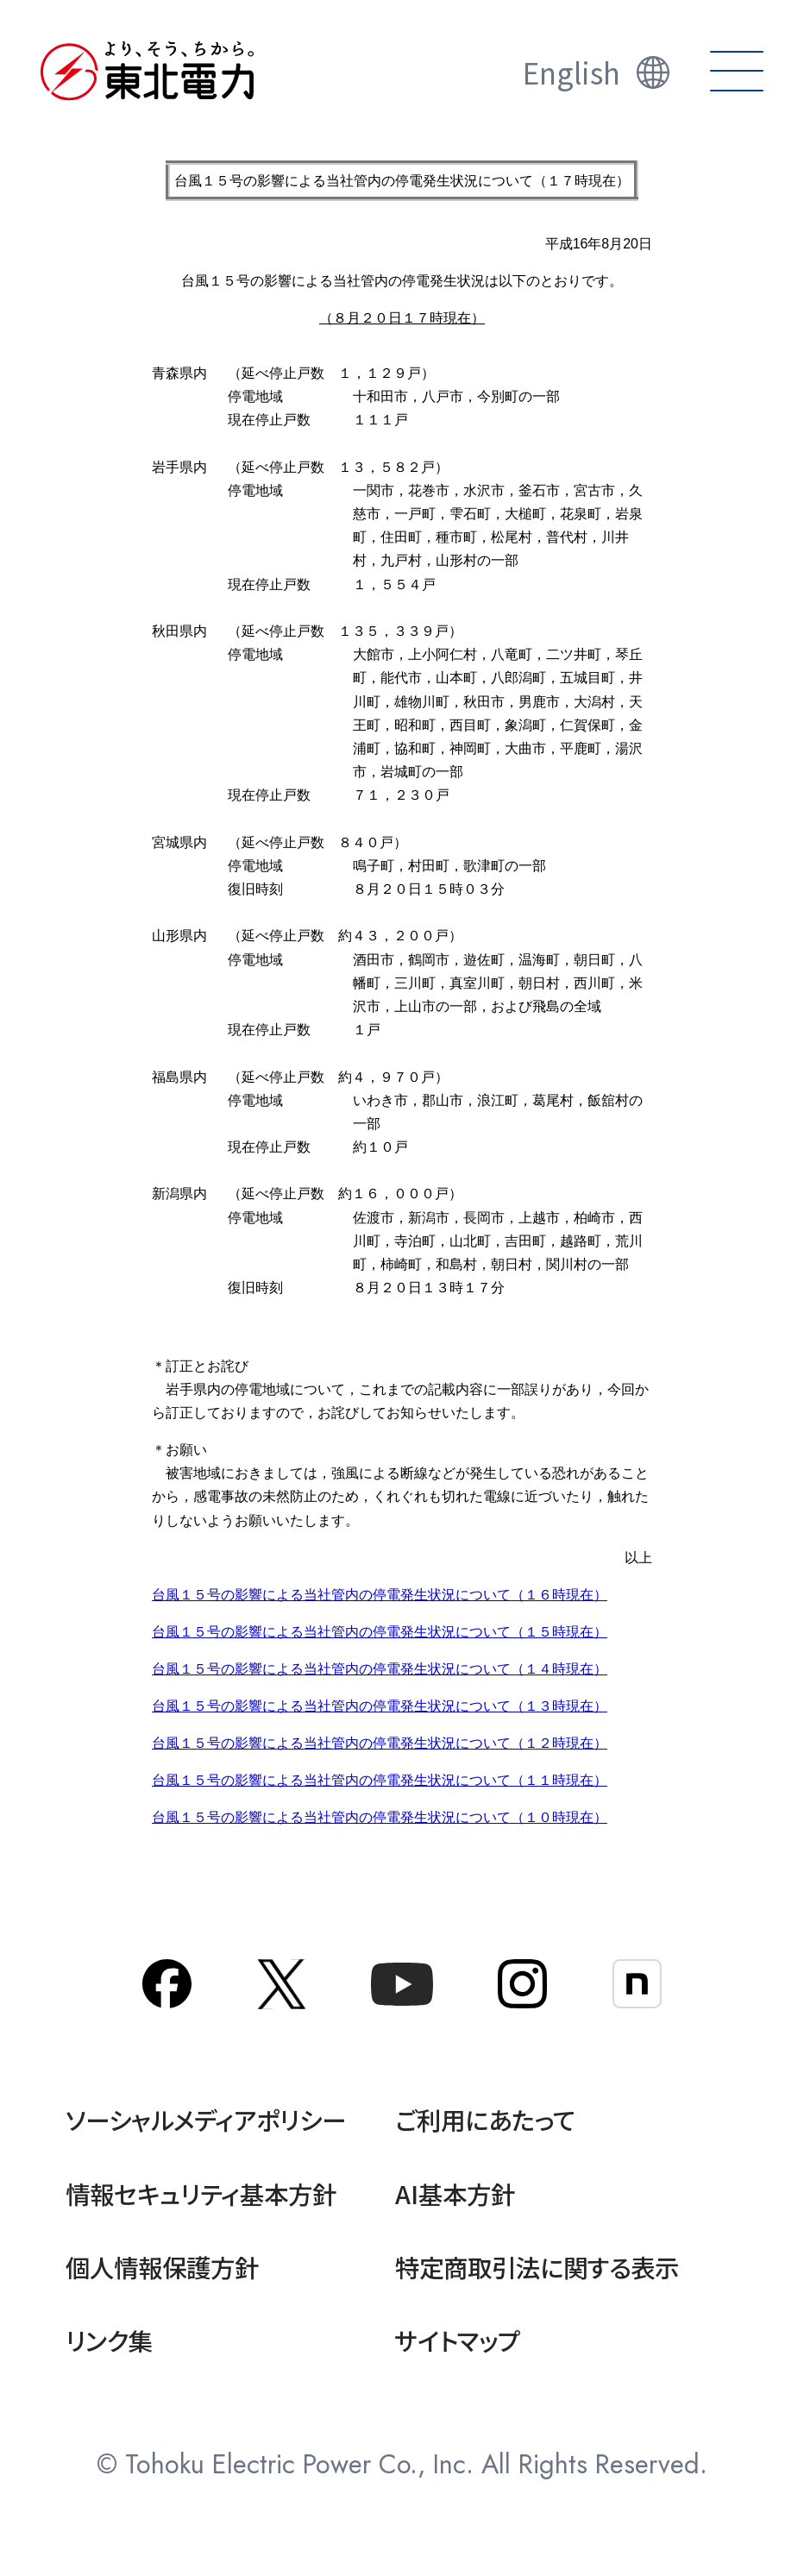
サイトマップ (457, 2340)
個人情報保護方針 (162, 2266)
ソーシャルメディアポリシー (206, 2119)
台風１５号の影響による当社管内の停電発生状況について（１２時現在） (379, 1743)
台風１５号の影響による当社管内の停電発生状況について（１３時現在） (379, 1706)
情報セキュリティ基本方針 (201, 2193)
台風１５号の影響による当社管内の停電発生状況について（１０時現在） (379, 1817)
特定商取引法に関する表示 (537, 2266)
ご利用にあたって (485, 2119)
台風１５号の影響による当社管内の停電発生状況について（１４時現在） (379, 1669)
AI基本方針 (455, 2193)
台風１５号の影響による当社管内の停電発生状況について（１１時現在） (379, 1780)
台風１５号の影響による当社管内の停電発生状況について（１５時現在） (379, 1631)
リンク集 (109, 2340)
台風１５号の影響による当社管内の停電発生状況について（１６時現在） (379, 1594)
